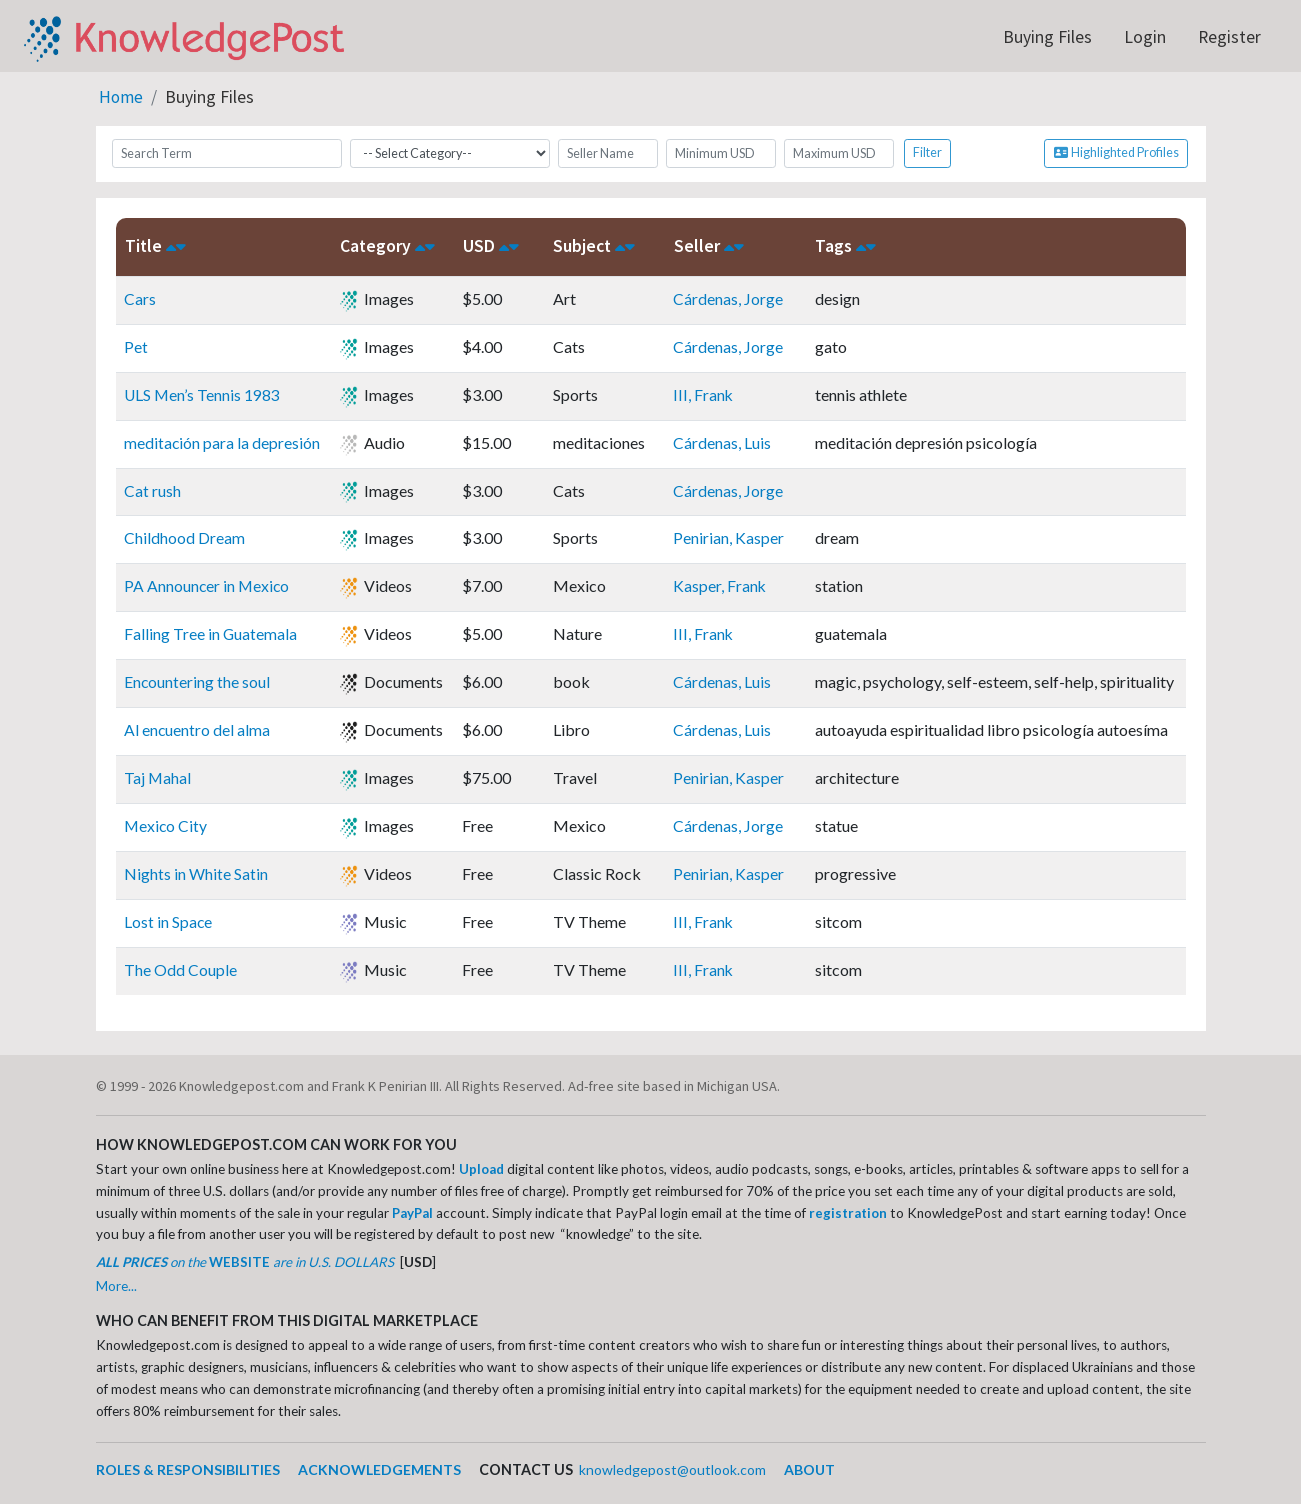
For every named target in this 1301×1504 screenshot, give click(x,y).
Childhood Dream (184, 537)
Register (1229, 37)
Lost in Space (168, 921)
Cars (140, 297)
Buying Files (1047, 37)
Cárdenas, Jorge (729, 297)
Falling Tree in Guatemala (211, 633)
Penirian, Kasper (729, 537)
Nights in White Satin (196, 873)
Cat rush (152, 489)
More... (116, 1285)
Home (121, 97)
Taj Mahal (158, 777)
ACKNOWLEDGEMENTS (382, 1469)
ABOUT (819, 1469)
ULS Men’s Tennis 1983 (203, 393)
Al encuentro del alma (197, 729)
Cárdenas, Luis (723, 441)
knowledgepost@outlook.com (678, 1469)
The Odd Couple (180, 969)
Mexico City (166, 825)
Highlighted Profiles (1116, 152)
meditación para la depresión (222, 441)
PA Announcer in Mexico (208, 585)
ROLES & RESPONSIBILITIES (189, 1469)
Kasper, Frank (721, 585)
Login (1145, 37)
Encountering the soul (197, 681)
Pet (136, 345)
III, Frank (704, 393)
